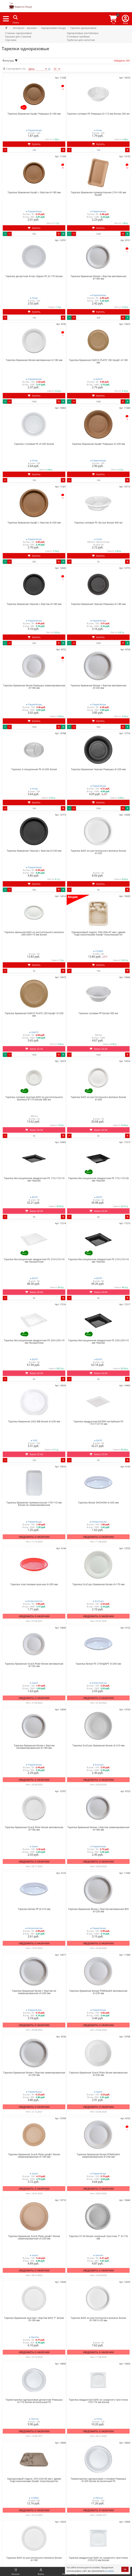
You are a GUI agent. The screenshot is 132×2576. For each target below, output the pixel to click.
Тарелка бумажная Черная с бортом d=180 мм (34, 583)
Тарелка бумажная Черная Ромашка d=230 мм (98, 742)
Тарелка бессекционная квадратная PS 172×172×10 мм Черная (34, 1134)
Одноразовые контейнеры (82, 33)
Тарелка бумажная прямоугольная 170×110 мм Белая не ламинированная (34, 1445)
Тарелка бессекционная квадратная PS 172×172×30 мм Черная (98, 1134)
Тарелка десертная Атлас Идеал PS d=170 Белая (34, 269)
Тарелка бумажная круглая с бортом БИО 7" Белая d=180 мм (34, 2226)
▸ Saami (34, 1614)
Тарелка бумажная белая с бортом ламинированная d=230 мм (34, 1991)
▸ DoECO (98, 365)
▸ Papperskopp (34, 127)
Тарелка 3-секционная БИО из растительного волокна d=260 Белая (98, 2531)
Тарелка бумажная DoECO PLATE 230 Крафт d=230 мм (34, 976)
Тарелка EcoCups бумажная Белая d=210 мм (98, 1677)
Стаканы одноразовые (18, 33)
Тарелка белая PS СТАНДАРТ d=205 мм (98, 1598)
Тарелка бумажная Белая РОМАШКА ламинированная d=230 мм (98, 2069)
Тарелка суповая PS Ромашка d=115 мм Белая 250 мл (98, 114)
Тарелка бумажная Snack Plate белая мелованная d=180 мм (34, 1756)
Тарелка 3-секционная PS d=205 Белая (34, 742)
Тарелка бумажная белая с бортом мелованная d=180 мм (98, 270)
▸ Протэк (34, 2319)
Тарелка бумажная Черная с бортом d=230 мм (34, 820)
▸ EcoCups (98, 1536)
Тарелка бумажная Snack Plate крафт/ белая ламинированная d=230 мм (34, 2148)
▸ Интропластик (98, 1460)
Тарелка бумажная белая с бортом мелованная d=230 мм (98, 662)
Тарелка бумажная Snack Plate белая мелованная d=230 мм (98, 1991)
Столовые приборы (78, 36)
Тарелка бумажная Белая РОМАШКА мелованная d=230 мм (98, 1913)
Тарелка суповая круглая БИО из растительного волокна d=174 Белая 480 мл (34, 1057)
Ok (125, 2569)
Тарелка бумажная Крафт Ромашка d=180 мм (34, 114)
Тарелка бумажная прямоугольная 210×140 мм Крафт (98, 190)
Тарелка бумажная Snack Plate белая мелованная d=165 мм (34, 1599)
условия (109, 2570)
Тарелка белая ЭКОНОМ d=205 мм (98, 1444)
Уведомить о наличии (34, 1475)
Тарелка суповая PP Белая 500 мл (98, 975)
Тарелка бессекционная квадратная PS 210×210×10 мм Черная (98, 1212)
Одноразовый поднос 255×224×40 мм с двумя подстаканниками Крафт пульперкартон (34, 2380)
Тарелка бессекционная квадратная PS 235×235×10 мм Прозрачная (34, 1290)
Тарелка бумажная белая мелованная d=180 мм (34, 350)
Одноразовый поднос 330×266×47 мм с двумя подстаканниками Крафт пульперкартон (98, 899)
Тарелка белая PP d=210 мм (34, 1833)
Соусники (10, 40)
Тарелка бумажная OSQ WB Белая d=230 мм (34, 1366)
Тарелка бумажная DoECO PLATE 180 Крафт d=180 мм (98, 351)
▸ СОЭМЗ (98, 913)
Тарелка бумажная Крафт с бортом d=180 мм (34, 189)
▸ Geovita (98, 2162)
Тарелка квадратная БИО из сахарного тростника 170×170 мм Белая (98, 2304)
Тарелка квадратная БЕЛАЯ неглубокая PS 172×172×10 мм (98, 1367)
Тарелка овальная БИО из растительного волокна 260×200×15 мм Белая (34, 899)
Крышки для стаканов (18, 36)
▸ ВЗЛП (34, 1149)
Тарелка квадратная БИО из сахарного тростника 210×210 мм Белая (98, 2456)
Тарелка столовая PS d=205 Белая (34, 430)
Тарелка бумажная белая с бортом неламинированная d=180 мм (34, 1678)
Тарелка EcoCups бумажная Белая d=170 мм (98, 1522)
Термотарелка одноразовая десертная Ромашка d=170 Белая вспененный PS (34, 2304)
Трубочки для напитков (81, 40)
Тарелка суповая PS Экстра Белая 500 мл (98, 505)
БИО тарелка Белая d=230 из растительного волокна (34, 2531)
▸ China (98, 2319)
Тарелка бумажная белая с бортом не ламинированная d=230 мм (34, 1913)
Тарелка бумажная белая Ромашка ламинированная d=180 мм (34, 662)
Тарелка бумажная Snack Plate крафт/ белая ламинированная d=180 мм (34, 2069)
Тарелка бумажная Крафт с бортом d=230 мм (34, 505)
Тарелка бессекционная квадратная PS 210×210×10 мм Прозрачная (34, 1212)
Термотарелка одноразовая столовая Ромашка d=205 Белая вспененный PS (98, 2380)
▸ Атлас (98, 127)
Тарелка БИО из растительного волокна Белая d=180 (34, 2456)
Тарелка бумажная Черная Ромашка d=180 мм (98, 583)
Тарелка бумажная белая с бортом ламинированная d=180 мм (98, 1756)
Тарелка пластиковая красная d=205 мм (34, 1522)
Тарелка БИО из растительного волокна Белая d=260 (98, 1057)
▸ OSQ (34, 1382)
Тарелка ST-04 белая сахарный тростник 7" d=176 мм (98, 2148)
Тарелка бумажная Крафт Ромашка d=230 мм (98, 430)
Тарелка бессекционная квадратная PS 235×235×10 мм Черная (98, 1290)
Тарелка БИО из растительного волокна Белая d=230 (98, 821)
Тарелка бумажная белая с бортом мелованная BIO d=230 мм (98, 1834)
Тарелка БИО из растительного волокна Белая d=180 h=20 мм (98, 2226)
